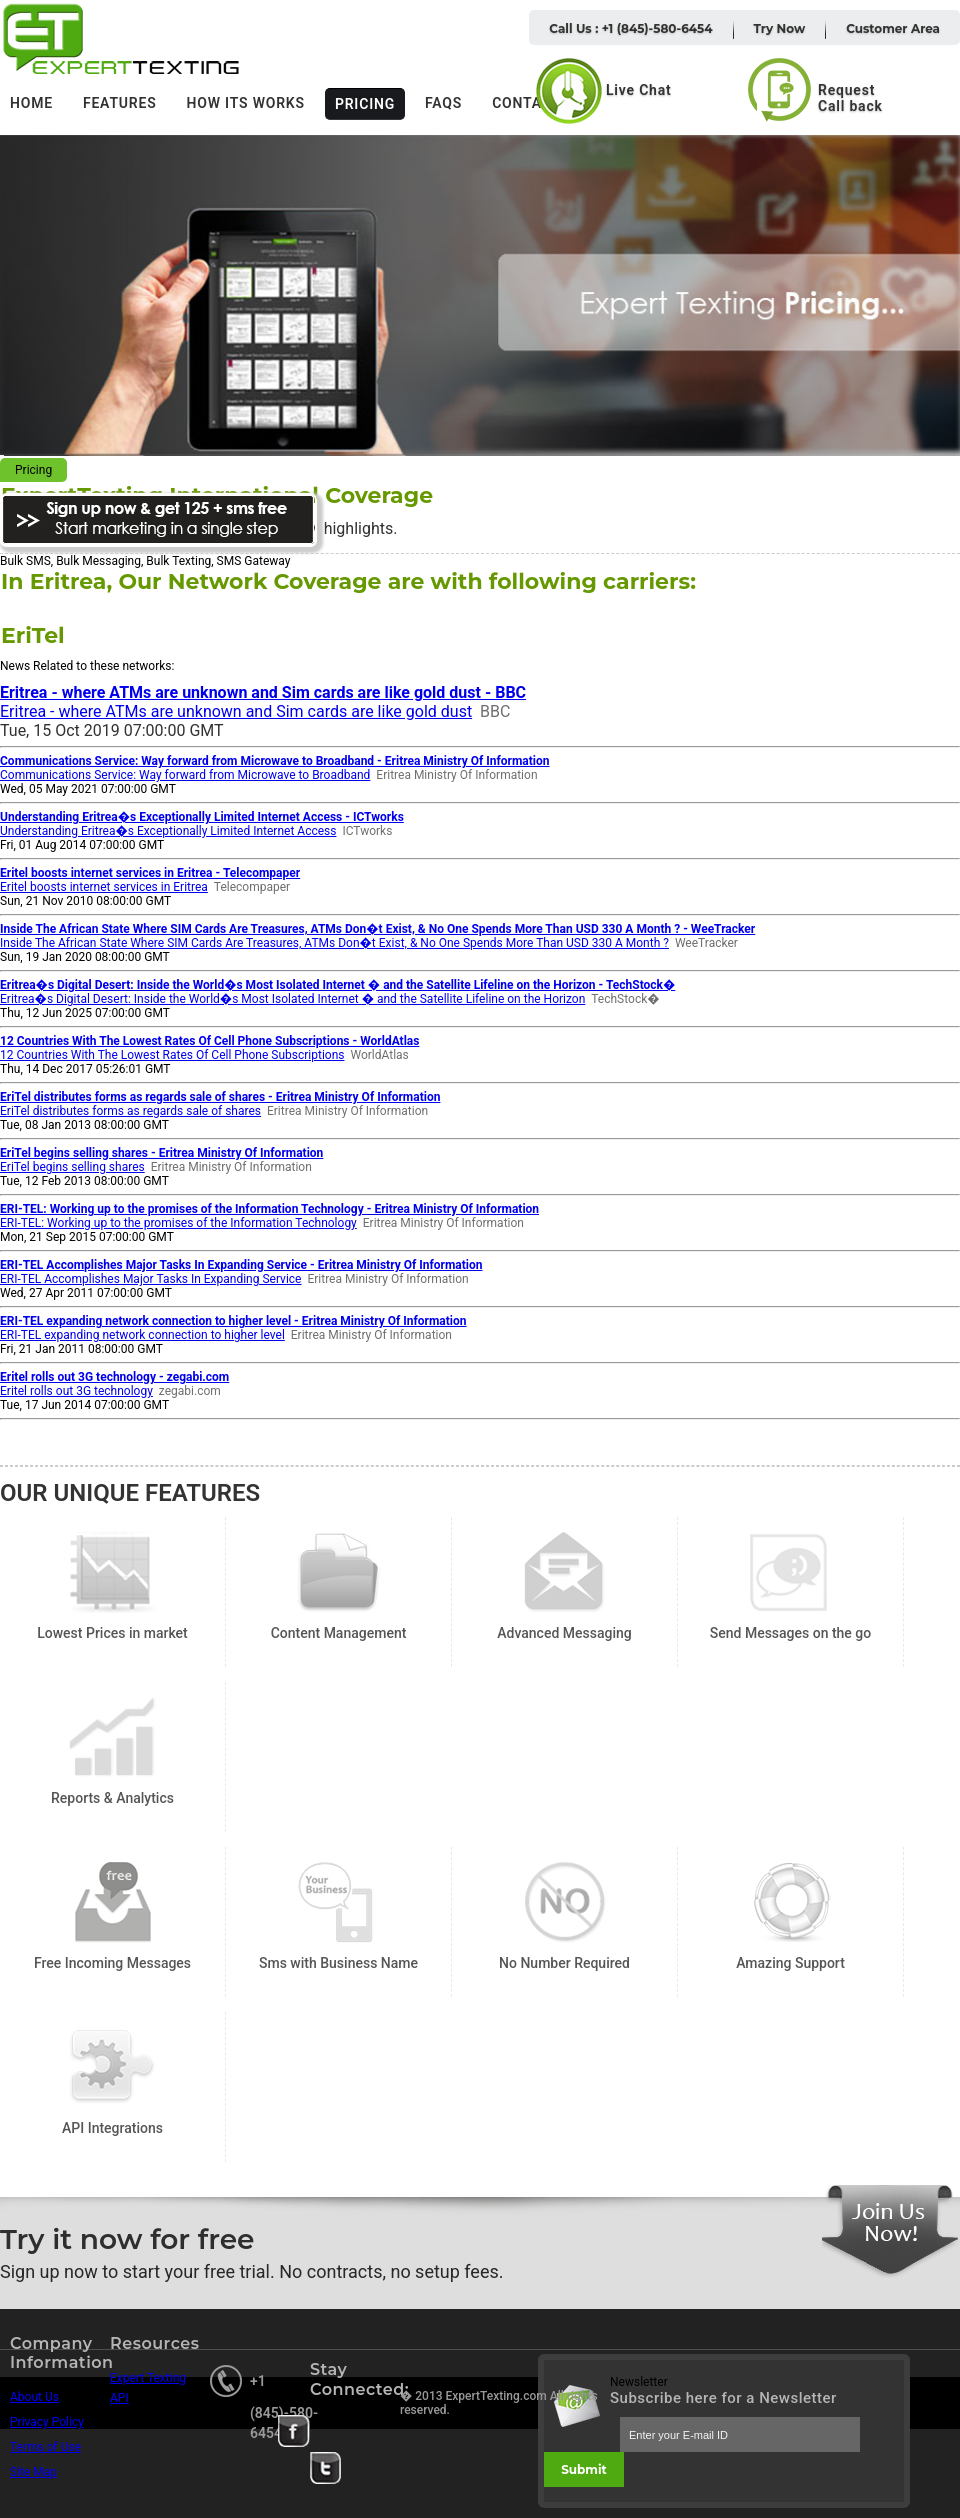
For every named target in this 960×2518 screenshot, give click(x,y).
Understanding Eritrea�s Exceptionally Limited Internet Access (168, 831)
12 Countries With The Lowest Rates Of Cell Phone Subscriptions (172, 1055)
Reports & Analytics (112, 1737)
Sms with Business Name (338, 1902)
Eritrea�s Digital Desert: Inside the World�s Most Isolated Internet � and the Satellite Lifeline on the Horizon (292, 999)
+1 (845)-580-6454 (284, 2407)
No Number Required (564, 1902)
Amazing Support (790, 1902)
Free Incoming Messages (112, 1902)
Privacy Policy (47, 2422)
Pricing (365, 104)
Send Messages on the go (790, 1572)
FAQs (443, 103)
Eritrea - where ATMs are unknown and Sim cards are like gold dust (236, 711)
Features (120, 103)
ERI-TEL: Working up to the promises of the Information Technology (178, 1223)
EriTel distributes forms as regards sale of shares (130, 1111)
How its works (246, 103)
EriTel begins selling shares (72, 1167)
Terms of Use (45, 2447)
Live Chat (639, 90)
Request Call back (850, 98)
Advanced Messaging (564, 1572)
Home (31, 103)
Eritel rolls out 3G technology (76, 1391)
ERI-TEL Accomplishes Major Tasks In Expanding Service (150, 1279)
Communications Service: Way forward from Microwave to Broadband (185, 775)
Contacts (531, 103)
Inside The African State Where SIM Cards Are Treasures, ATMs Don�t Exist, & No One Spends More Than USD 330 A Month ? (334, 943)
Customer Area (893, 28)
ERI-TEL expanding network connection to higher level (142, 1335)
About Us (34, 2397)
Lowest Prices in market (112, 1572)
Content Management (338, 1572)
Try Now (780, 28)
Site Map (33, 2472)
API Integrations (112, 2067)
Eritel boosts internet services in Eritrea (104, 887)
